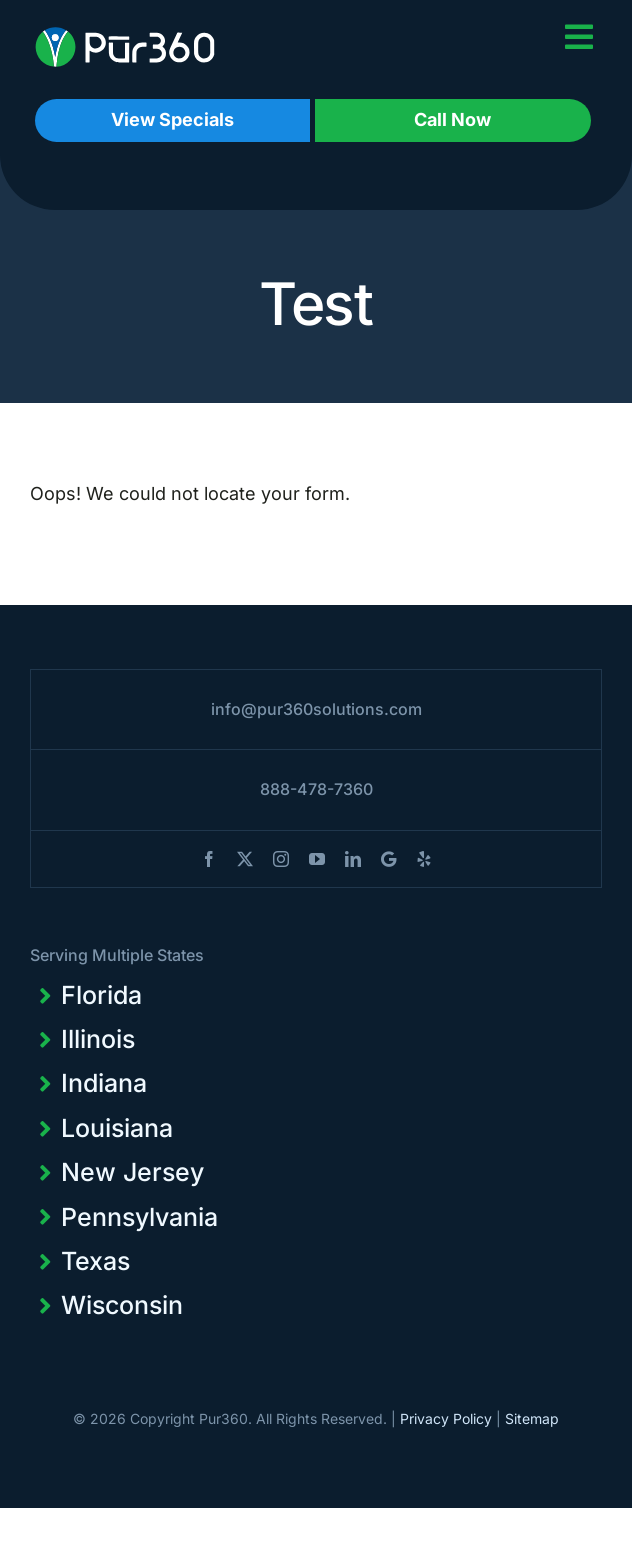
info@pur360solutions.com (316, 709)
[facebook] (209, 859)
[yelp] (424, 859)
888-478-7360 (316, 789)
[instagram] (281, 859)
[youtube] (317, 859)
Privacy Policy (446, 1418)
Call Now (452, 119)
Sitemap (532, 1418)
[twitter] (245, 859)
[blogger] (388, 859)
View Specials (172, 119)
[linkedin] (353, 859)
